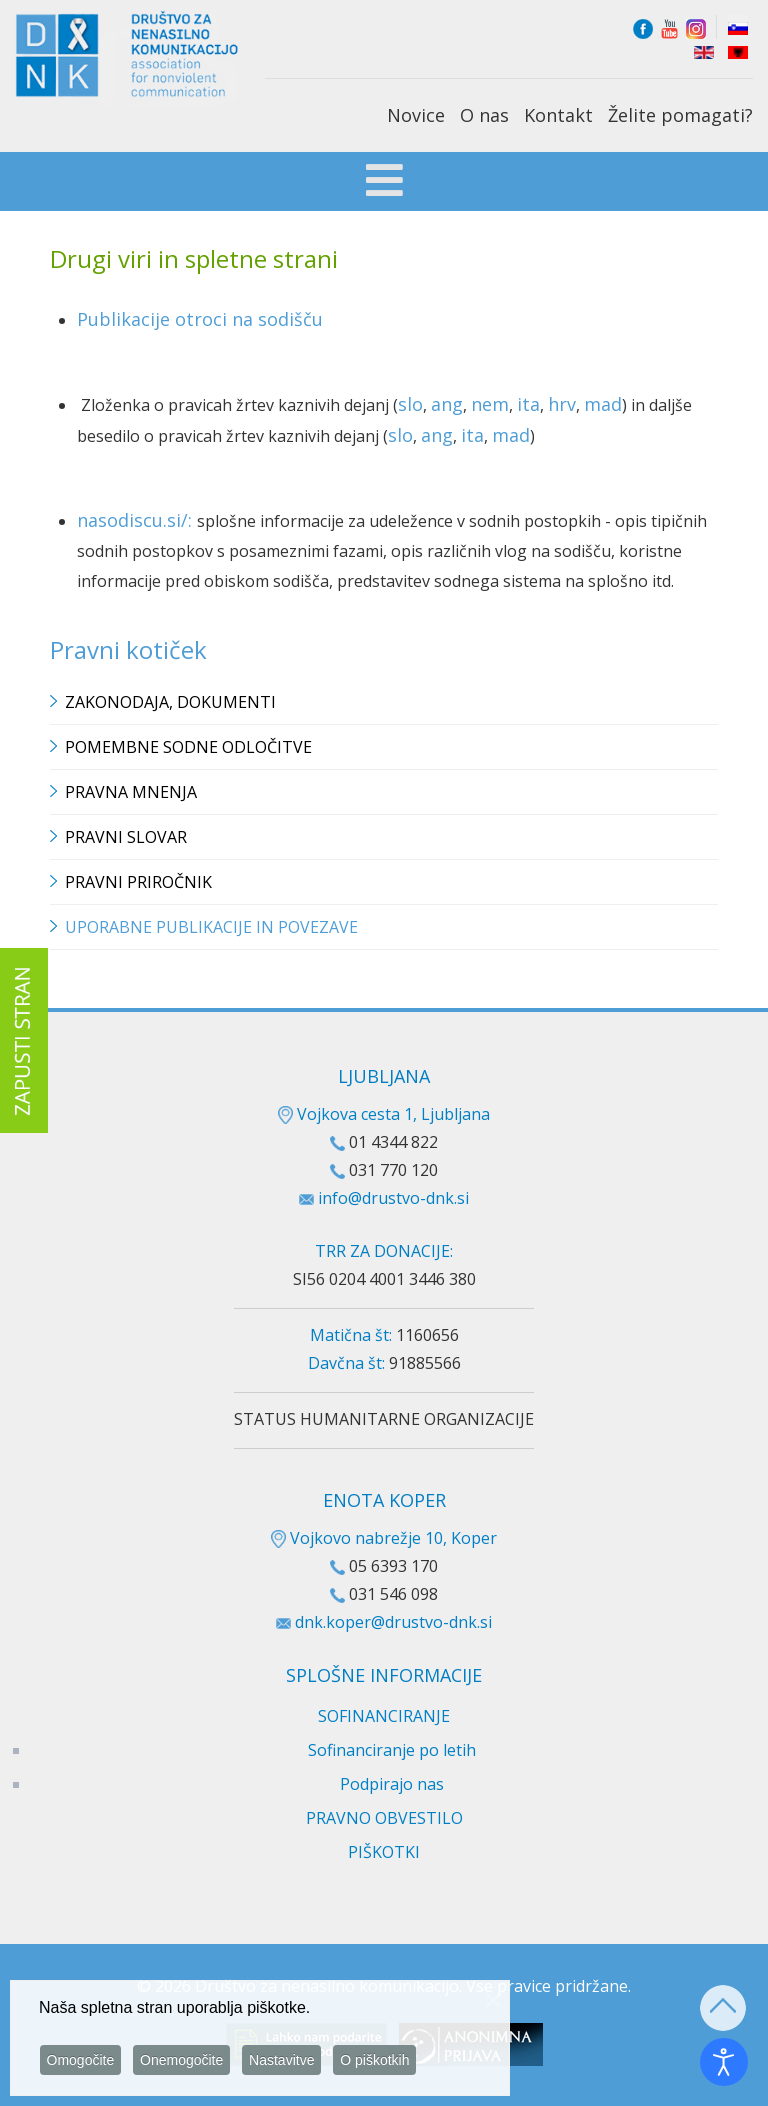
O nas (484, 115)
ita (528, 404)
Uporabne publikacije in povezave (211, 927)
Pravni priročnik (138, 882)
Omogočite (83, 2060)
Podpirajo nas (392, 1784)
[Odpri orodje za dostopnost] (724, 2062)
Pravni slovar (126, 837)
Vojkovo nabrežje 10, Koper (384, 1538)
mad (603, 404)
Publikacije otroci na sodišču (200, 319)
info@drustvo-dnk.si (393, 1198)
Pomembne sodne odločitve (188, 747)
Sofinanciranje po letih (392, 1750)
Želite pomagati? (680, 115)
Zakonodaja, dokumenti (170, 702)
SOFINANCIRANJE (384, 1716)
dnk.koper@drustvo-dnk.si (393, 1622)
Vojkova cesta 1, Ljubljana (384, 1114)
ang (447, 404)
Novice (416, 115)
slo (410, 404)
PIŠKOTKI (384, 1852)
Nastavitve (291, 2060)
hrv (562, 404)
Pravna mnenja (131, 792)
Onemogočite (187, 2060)
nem (490, 404)
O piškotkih (387, 2060)
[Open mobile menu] (384, 183)
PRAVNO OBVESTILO (384, 1818)
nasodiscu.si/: (137, 520)
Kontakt (558, 115)
